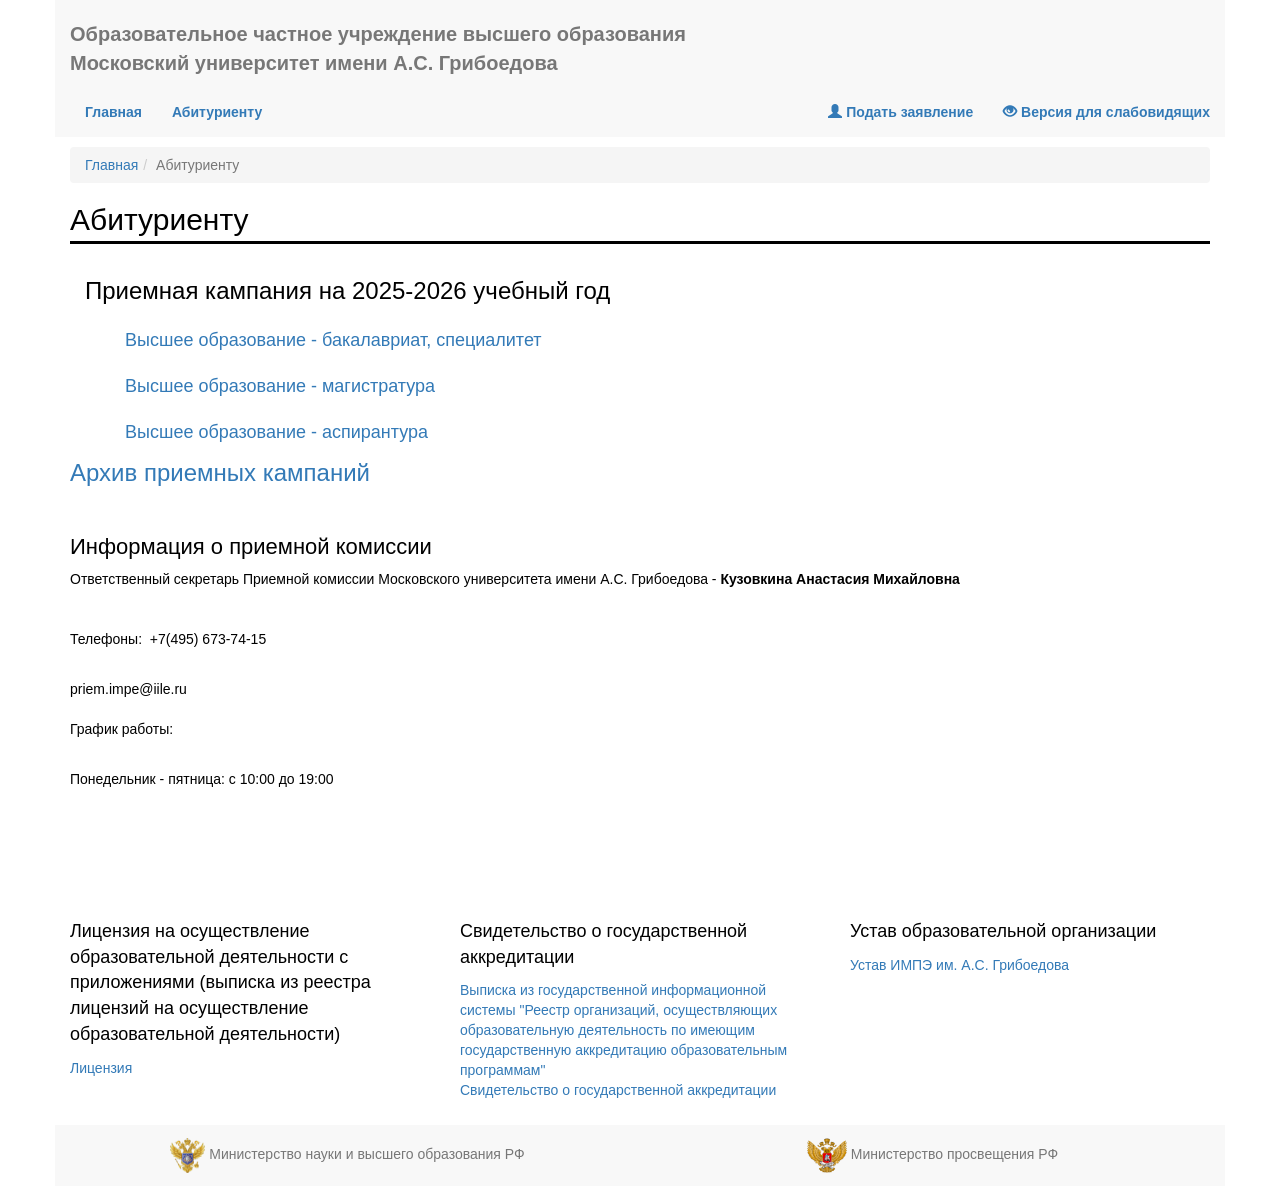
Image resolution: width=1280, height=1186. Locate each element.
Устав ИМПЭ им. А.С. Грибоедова (959, 965)
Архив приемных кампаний (220, 472)
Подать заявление (900, 112)
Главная (121, 110)
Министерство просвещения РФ (954, 1155)
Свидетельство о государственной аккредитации (618, 1090)
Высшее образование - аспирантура (276, 432)
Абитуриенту (217, 112)
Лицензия (101, 1068)
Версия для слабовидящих (1106, 112)
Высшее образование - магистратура (280, 386)
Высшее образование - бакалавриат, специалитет (333, 340)
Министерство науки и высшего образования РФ (366, 1155)
